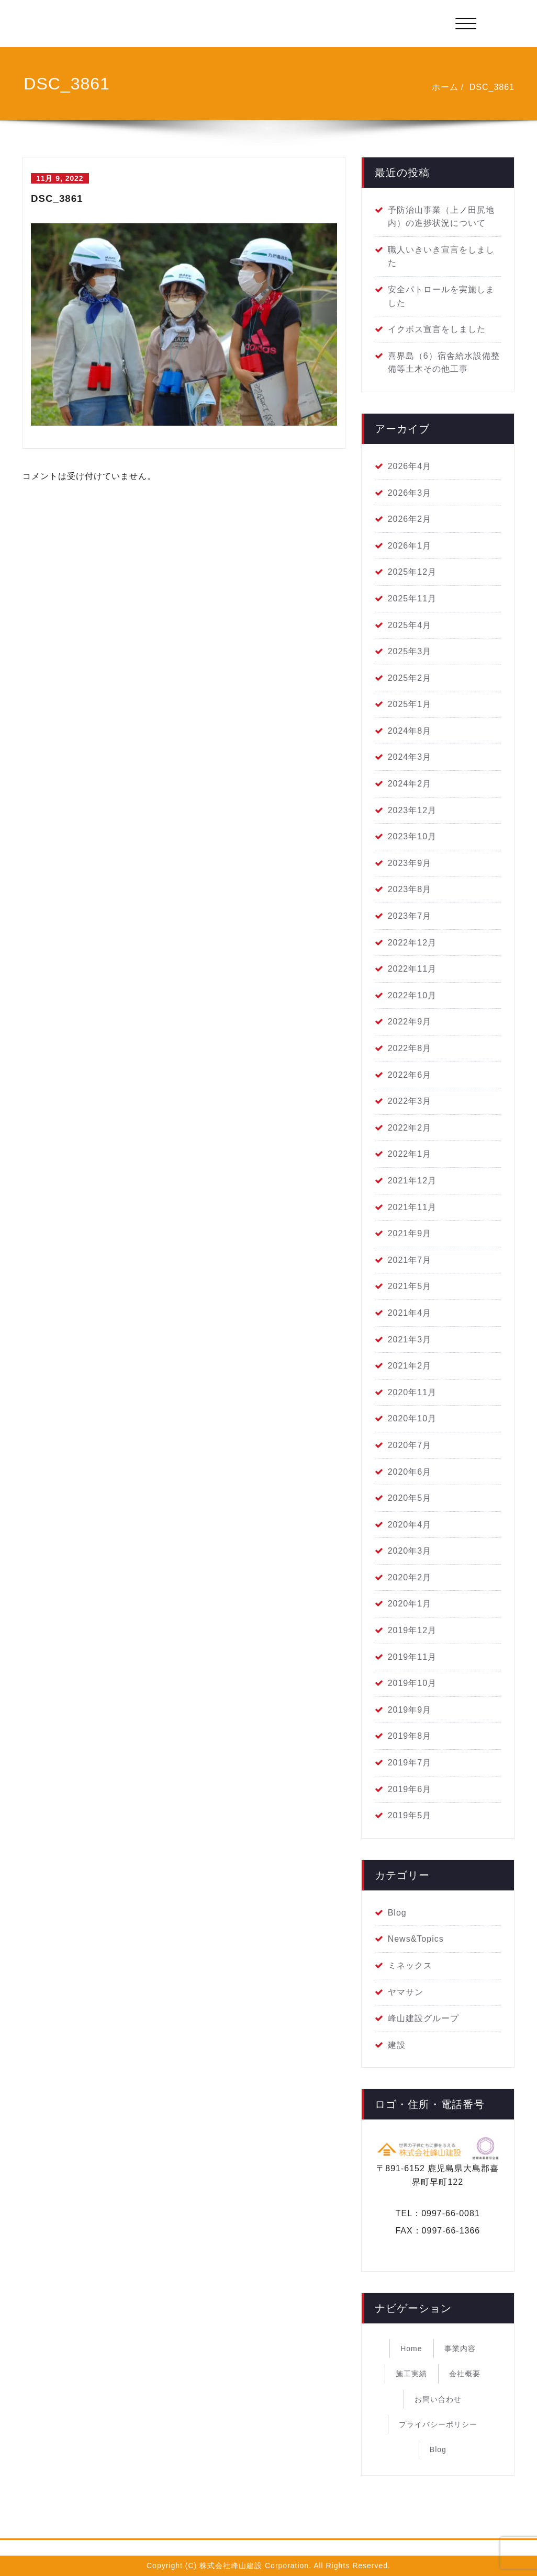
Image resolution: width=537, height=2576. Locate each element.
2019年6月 (410, 1789)
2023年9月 (410, 863)
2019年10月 (412, 1683)
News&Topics (416, 1938)
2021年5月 (410, 1286)
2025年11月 (412, 598)
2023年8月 (410, 889)
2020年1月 (410, 1603)
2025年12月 (412, 571)
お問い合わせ (438, 2399)
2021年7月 (410, 1260)
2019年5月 (410, 1815)
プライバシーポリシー (438, 2424)
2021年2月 (410, 1365)
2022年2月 (410, 1127)
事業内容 (460, 2348)
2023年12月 (412, 810)
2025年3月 (410, 651)
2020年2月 (410, 1577)
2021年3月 (410, 1339)
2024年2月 (410, 783)
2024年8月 (410, 730)
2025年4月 (410, 625)
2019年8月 (410, 1735)
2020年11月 (412, 1392)
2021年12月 (412, 1180)
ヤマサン (405, 1992)
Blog (397, 1912)
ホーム (445, 87)
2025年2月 (410, 678)
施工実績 (411, 2373)
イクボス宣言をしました (437, 329)
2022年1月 (410, 1153)
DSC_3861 (491, 87)
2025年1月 (410, 704)
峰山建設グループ (423, 2018)
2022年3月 (410, 1101)
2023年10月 (412, 836)
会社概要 (464, 2373)
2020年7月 (410, 1445)
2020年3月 (410, 1550)
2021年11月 (412, 1207)
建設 (397, 2045)
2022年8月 (410, 1048)
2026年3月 (410, 492)
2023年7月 (410, 915)
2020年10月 (412, 1418)
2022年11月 (412, 968)
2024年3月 (410, 757)
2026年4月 (410, 466)
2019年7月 (410, 1762)
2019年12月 (412, 1630)
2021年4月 (410, 1312)
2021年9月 (410, 1233)
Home (411, 2348)
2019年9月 (410, 1709)
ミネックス (410, 1965)
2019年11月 (412, 1656)
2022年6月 (410, 1074)
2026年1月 (410, 545)
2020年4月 (410, 1524)
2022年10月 (412, 995)
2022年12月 (412, 942)
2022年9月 (410, 1021)
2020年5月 (410, 1498)
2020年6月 (410, 1471)
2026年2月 (410, 519)
